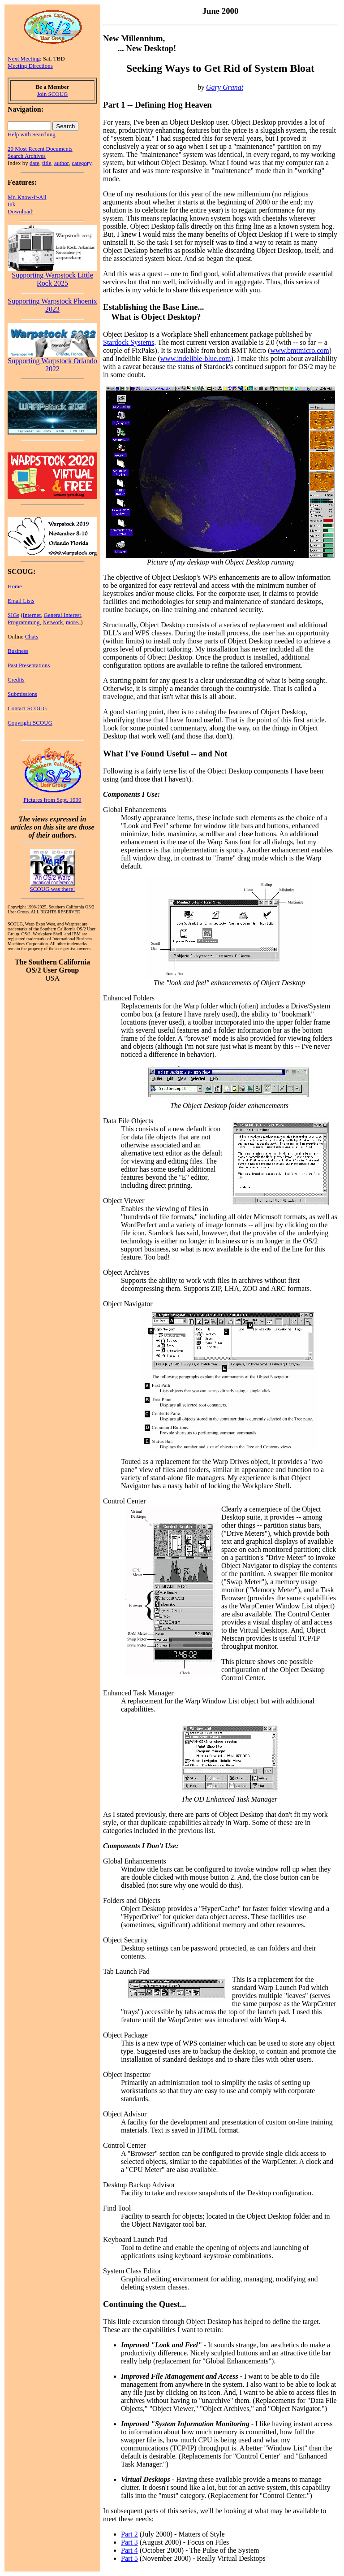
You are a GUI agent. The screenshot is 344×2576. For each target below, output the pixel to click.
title (46, 163)
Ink (11, 204)
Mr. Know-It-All (27, 197)
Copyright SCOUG (30, 722)
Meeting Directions (30, 65)
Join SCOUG (52, 94)
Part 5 (129, 2558)
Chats (32, 636)
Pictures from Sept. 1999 (52, 799)
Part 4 (129, 2550)
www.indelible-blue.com (195, 358)
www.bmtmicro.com (299, 350)
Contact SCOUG (27, 708)
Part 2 (129, 2534)
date (34, 163)
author (61, 163)
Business (18, 650)
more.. (73, 622)
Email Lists (21, 600)
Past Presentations (29, 665)
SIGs (13, 615)
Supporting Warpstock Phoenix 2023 (52, 305)
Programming (24, 622)
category (81, 163)
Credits (16, 679)
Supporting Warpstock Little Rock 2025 (52, 276)
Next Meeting (24, 58)
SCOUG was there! (52, 889)
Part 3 (129, 2542)
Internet (32, 615)
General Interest (62, 615)
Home (15, 586)
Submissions (22, 694)
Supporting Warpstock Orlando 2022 (52, 362)
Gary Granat (224, 87)
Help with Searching (32, 134)
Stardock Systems (128, 342)
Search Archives (27, 155)
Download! (21, 211)
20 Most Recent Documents (40, 148)
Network (53, 622)
